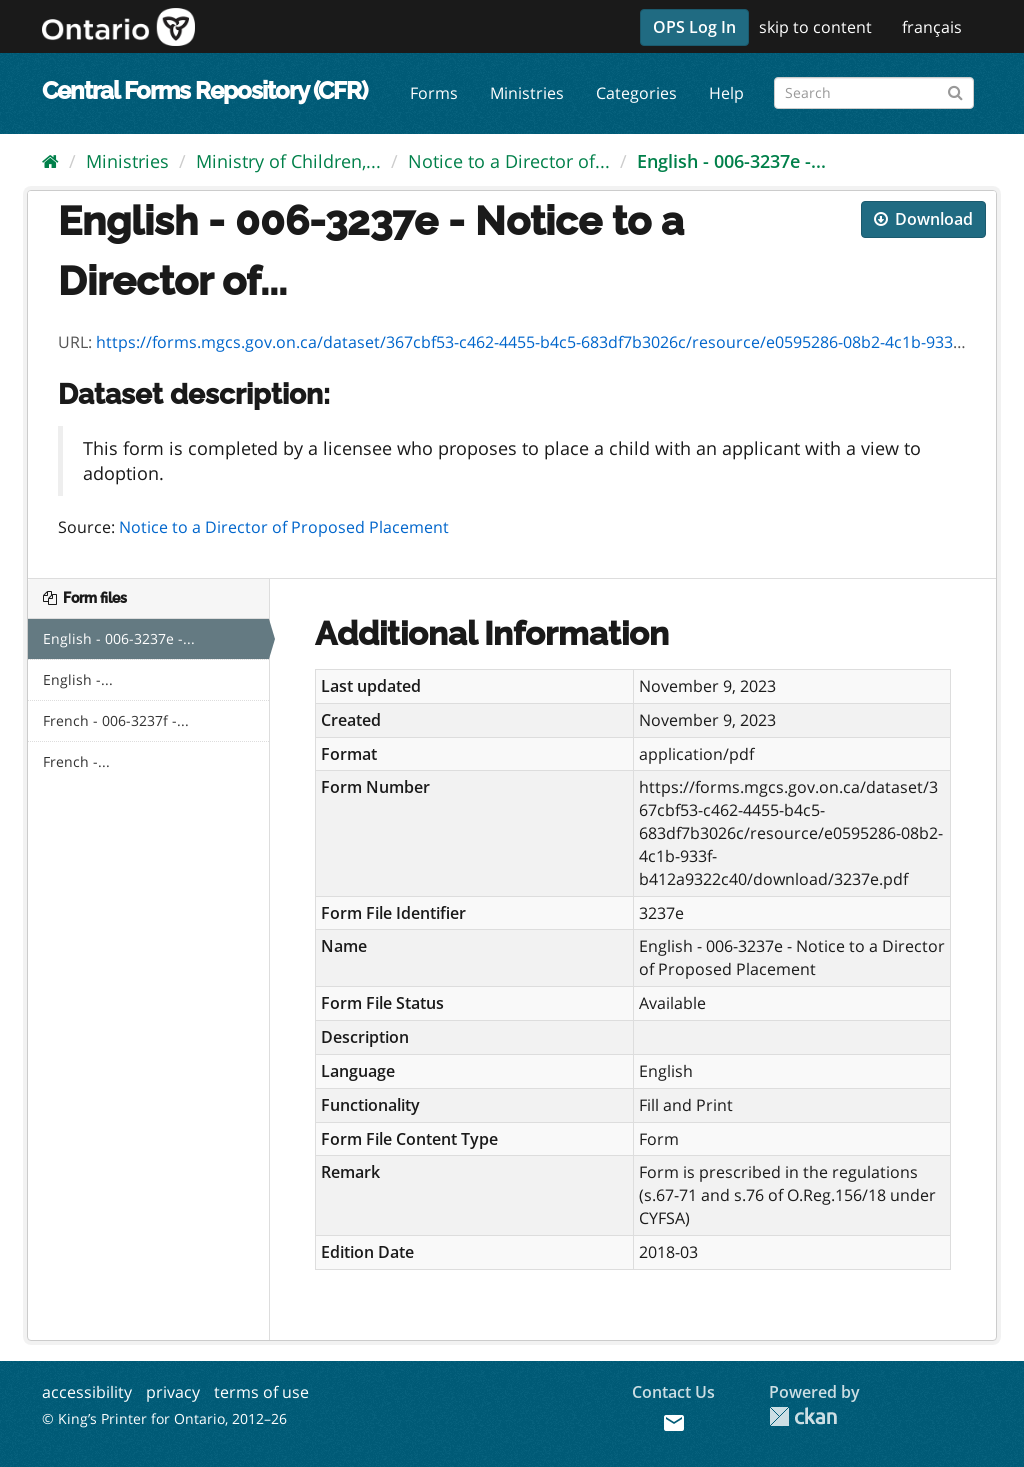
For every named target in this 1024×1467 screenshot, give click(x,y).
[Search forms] (874, 93)
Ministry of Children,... (288, 161)
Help (726, 93)
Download (923, 219)
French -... (76, 761)
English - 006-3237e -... (731, 161)
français (932, 27)
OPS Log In (694, 27)
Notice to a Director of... (509, 161)
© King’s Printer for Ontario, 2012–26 (164, 1418)
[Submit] (955, 89)
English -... (78, 679)
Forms (434, 93)
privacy (173, 1392)
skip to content (815, 27)
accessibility (87, 1392)
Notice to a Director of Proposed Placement (284, 527)
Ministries (527, 93)
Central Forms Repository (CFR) (204, 90)
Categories (636, 93)
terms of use (261, 1392)
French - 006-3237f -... (116, 720)
